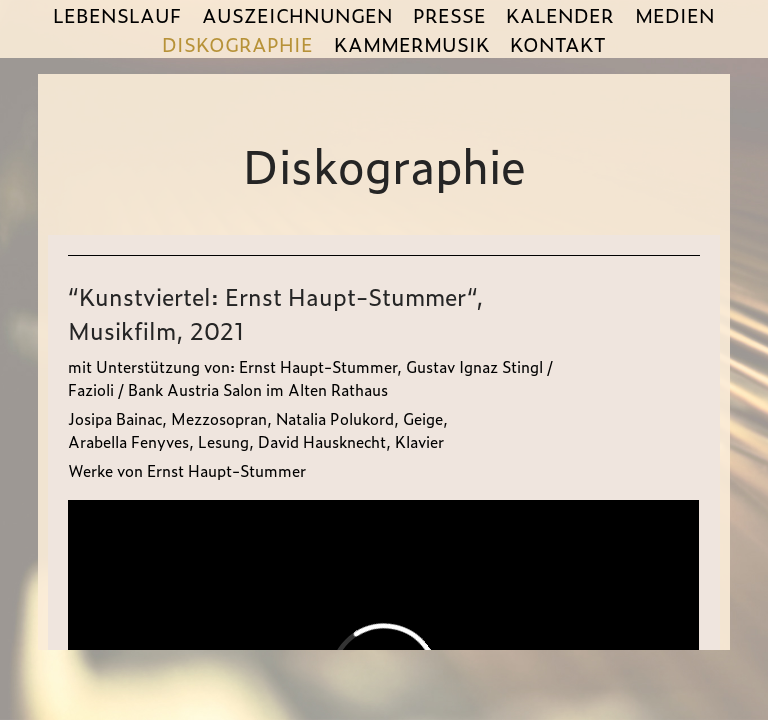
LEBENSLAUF (117, 14)
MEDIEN (675, 14)
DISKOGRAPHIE (237, 43)
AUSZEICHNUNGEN (297, 14)
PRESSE (449, 14)
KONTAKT (558, 43)
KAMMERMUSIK (412, 43)
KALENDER (560, 14)
